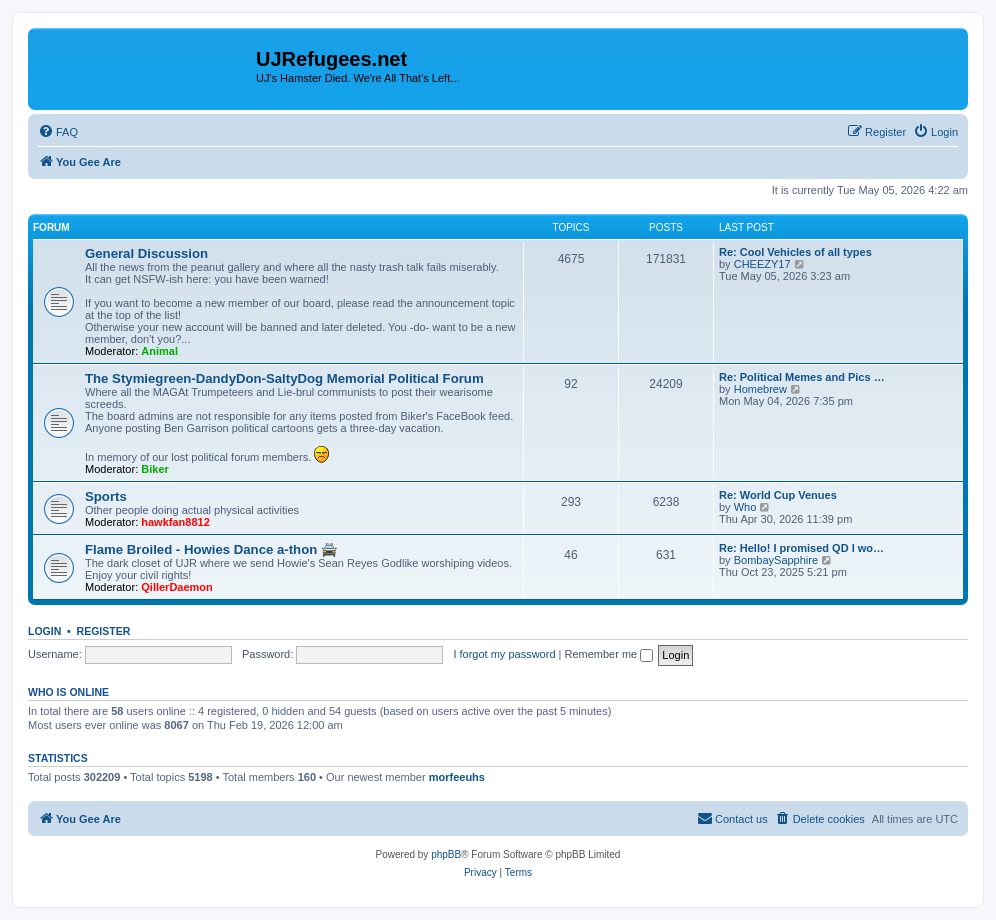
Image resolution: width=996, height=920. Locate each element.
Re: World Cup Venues (778, 495)
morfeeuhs (457, 777)
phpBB (446, 854)
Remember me (608, 654)
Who (745, 507)
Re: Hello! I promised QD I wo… (801, 548)
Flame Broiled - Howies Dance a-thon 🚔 (211, 549)
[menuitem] (58, 132)
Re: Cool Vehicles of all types (795, 252)
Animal (159, 351)
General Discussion (146, 253)
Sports (106, 496)
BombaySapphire (776, 560)
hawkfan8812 (175, 522)
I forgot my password (504, 654)
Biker (155, 469)
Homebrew (760, 389)
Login (44, 631)
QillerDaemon (177, 587)
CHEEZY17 (762, 264)
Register (104, 631)
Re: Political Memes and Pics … (802, 377)
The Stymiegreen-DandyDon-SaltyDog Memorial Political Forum (284, 378)
